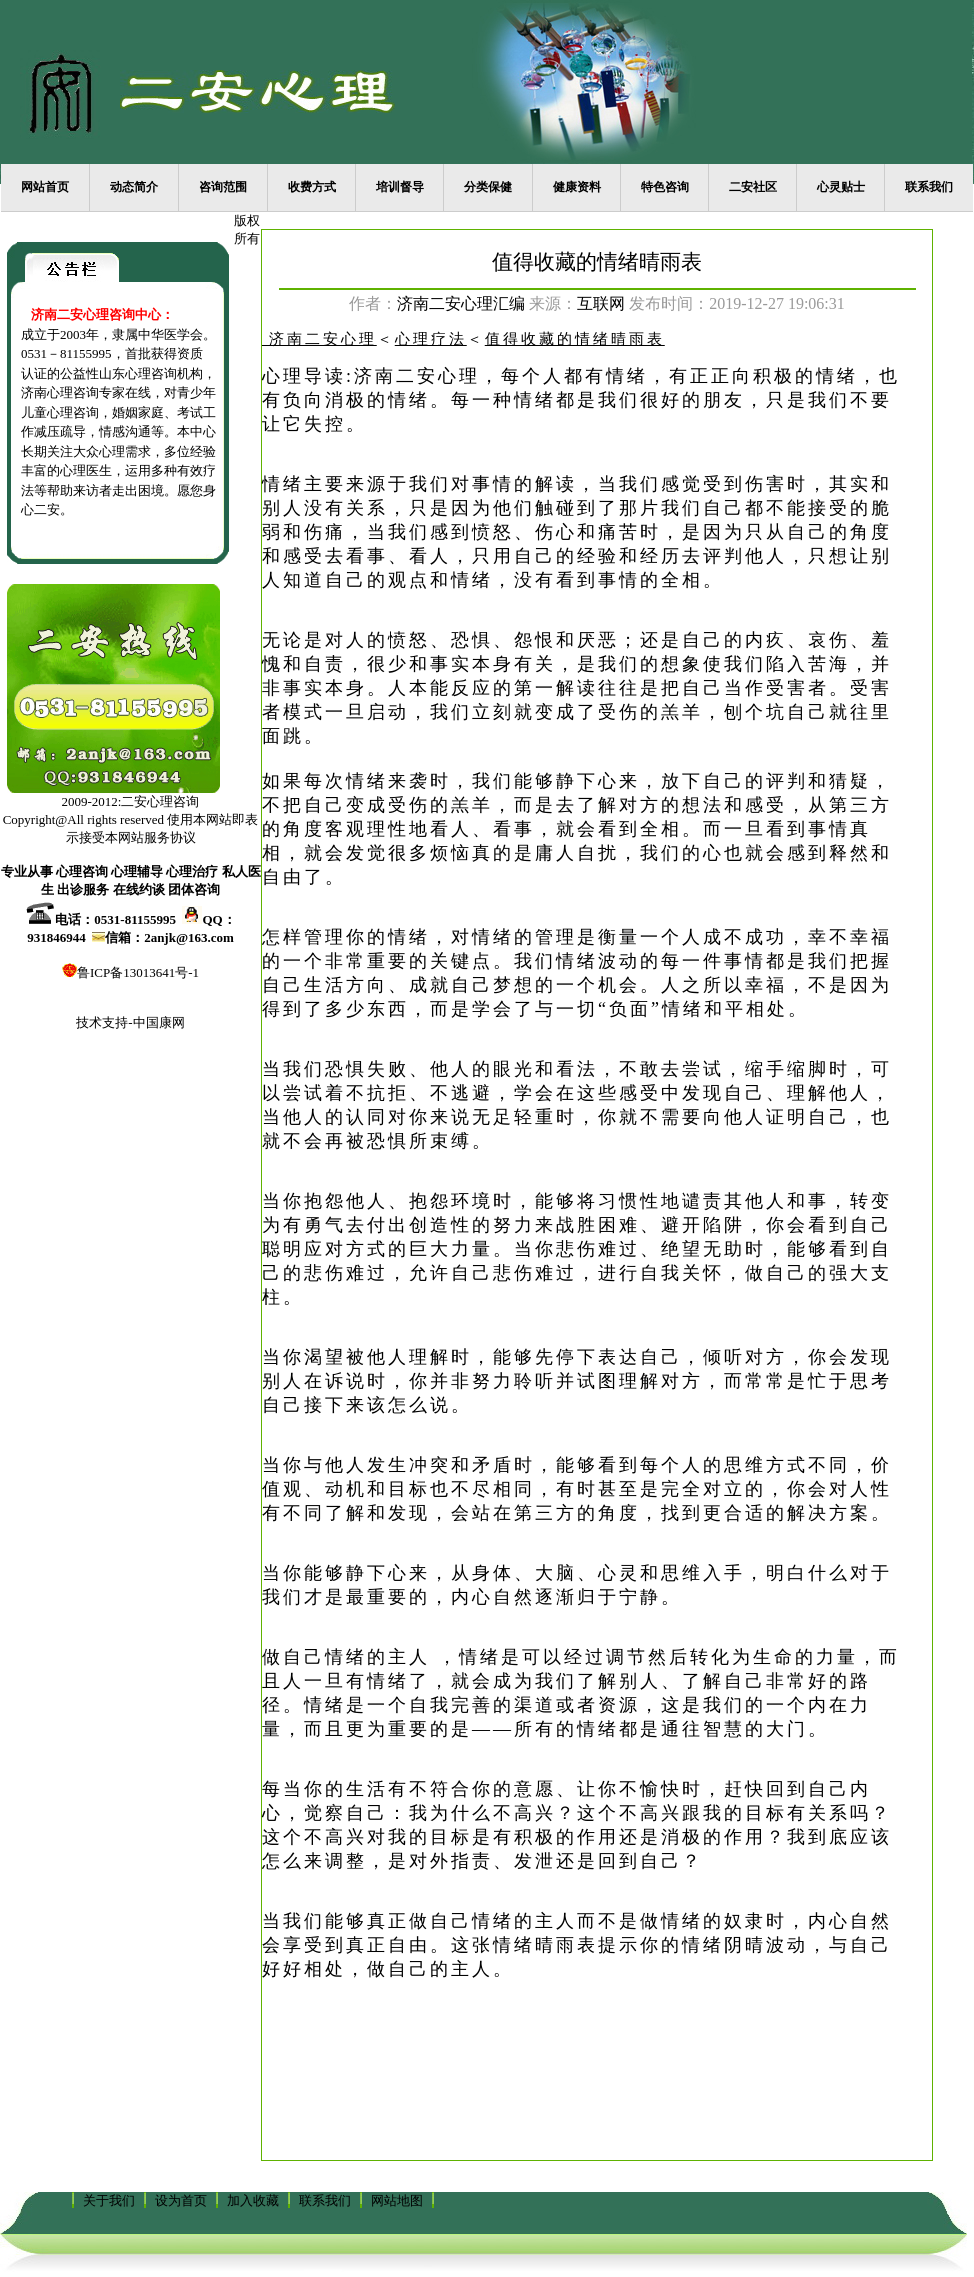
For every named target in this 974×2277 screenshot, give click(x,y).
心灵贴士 (841, 187)
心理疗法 (431, 339)
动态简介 (134, 187)
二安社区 (753, 187)
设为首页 (181, 2200)
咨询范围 (223, 187)
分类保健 (488, 187)
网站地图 (397, 2200)
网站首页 (45, 187)
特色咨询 (665, 187)
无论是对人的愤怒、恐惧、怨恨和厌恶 (440, 640)
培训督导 (400, 187)
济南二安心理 (417, 376)
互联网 (601, 303)
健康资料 (577, 187)
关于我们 (109, 2200)
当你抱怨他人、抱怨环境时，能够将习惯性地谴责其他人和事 (545, 1201)
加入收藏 (253, 2200)
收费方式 (312, 187)
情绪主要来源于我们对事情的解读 (419, 484)
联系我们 (929, 187)
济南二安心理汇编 (461, 303)
